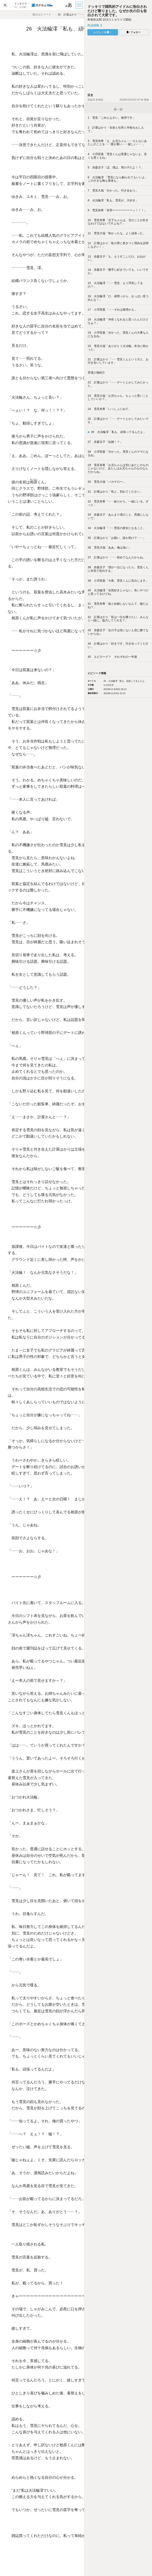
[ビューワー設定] (69, 5)
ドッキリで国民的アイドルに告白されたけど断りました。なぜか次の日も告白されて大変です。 (117, 11)
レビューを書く (103, 32)
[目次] (79, 5)
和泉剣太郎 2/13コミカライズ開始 (109, 19)
